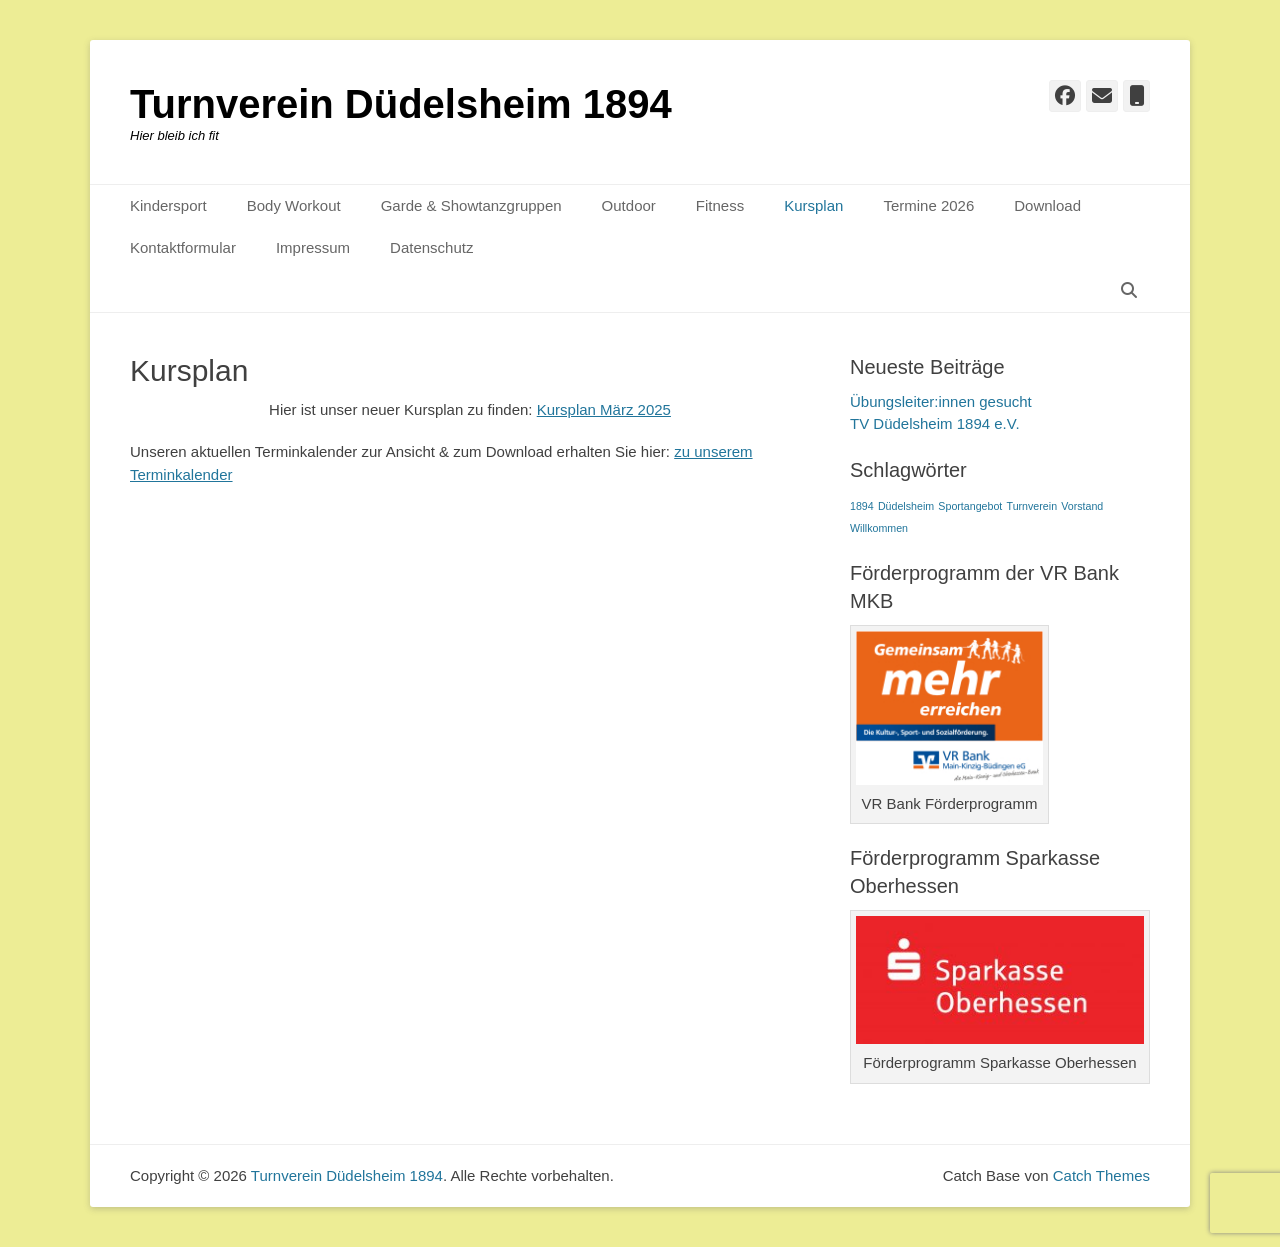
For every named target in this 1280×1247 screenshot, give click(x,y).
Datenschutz (431, 247)
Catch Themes (1101, 1175)
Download (1047, 205)
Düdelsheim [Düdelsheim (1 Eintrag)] (906, 506)
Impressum (313, 247)
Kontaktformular (183, 247)
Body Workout (294, 205)
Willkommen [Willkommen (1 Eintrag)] (879, 528)
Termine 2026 (928, 205)
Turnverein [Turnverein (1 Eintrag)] (1032, 506)
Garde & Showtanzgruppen (471, 205)
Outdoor (629, 205)
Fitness (720, 205)
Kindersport (168, 205)
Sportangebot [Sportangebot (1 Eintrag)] (970, 506)
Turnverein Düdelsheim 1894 (401, 104)
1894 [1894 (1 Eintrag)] (862, 506)
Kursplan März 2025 (604, 409)
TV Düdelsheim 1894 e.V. (935, 423)
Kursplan (813, 205)
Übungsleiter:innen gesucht (941, 401)
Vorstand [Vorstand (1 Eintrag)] (1082, 506)
